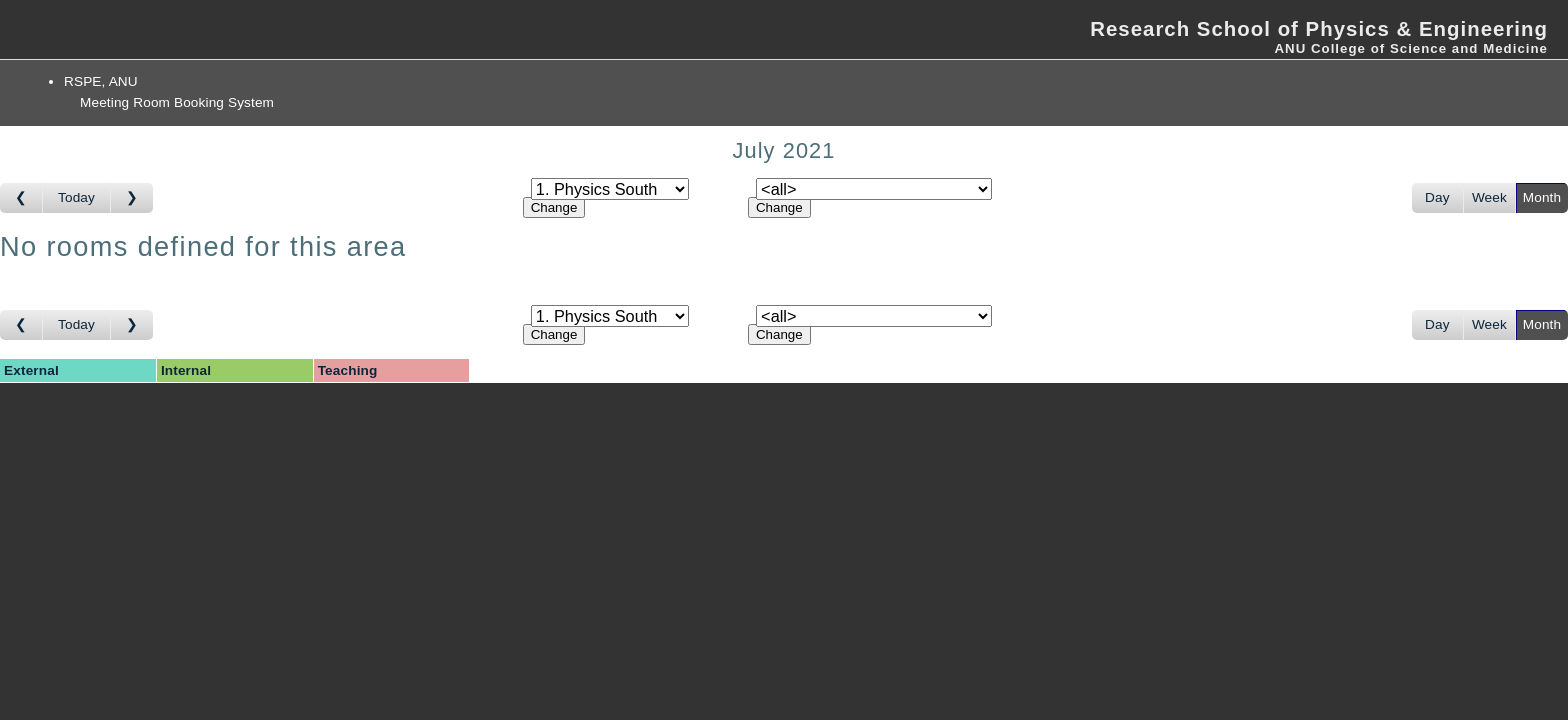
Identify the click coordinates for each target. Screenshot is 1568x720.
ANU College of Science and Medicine (1411, 48)
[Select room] (874, 189)
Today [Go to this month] (76, 197)
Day (1437, 197)
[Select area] (610, 189)
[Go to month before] (21, 198)
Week (1489, 197)
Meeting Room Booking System (177, 102)
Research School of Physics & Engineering (1319, 29)
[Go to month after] (132, 198)
